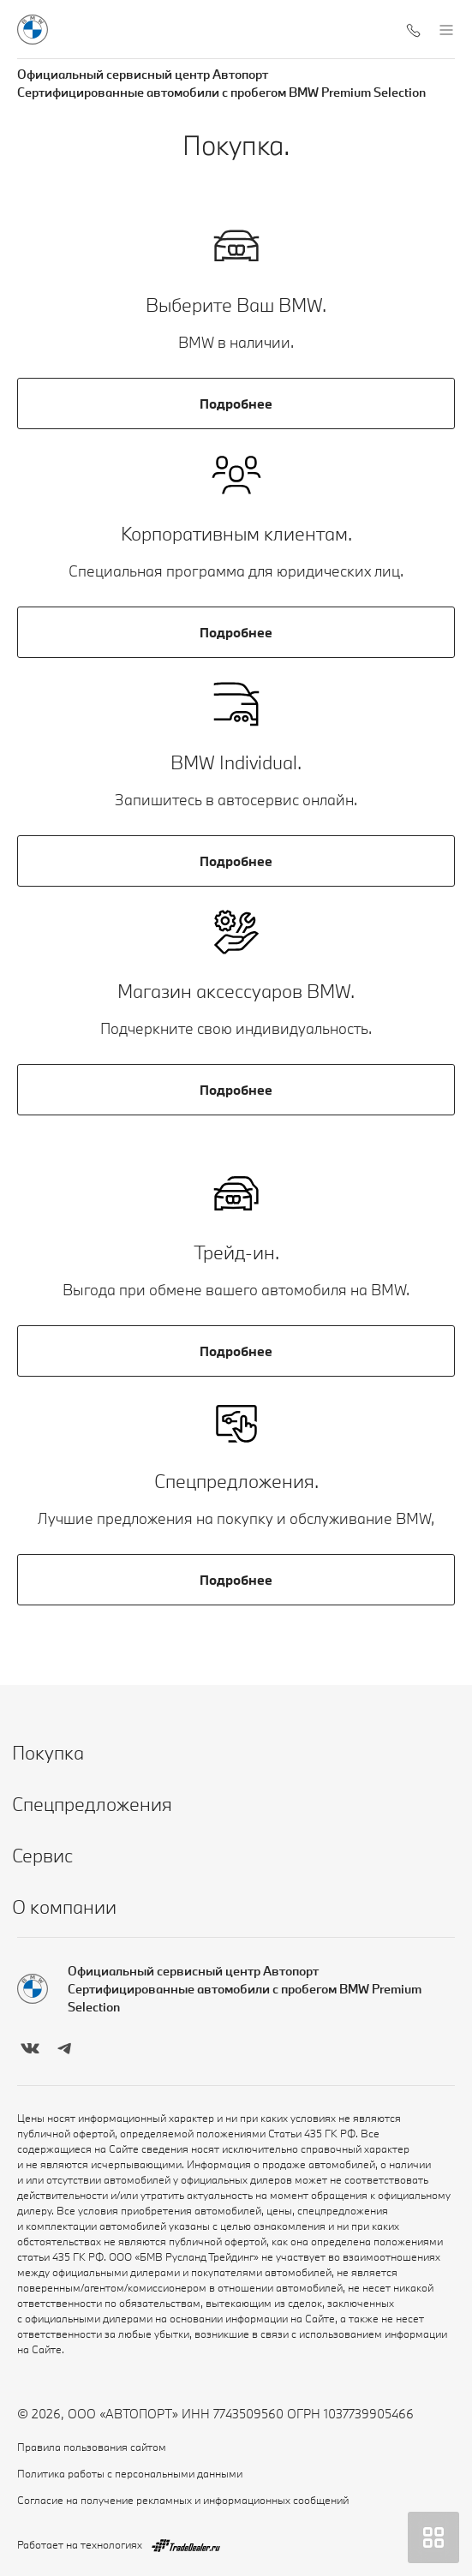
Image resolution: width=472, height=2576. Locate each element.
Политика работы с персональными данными (129, 2473)
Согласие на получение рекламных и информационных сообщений (183, 2500)
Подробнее (236, 403)
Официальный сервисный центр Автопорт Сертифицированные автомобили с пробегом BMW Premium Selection (221, 83)
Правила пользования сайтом (91, 2446)
